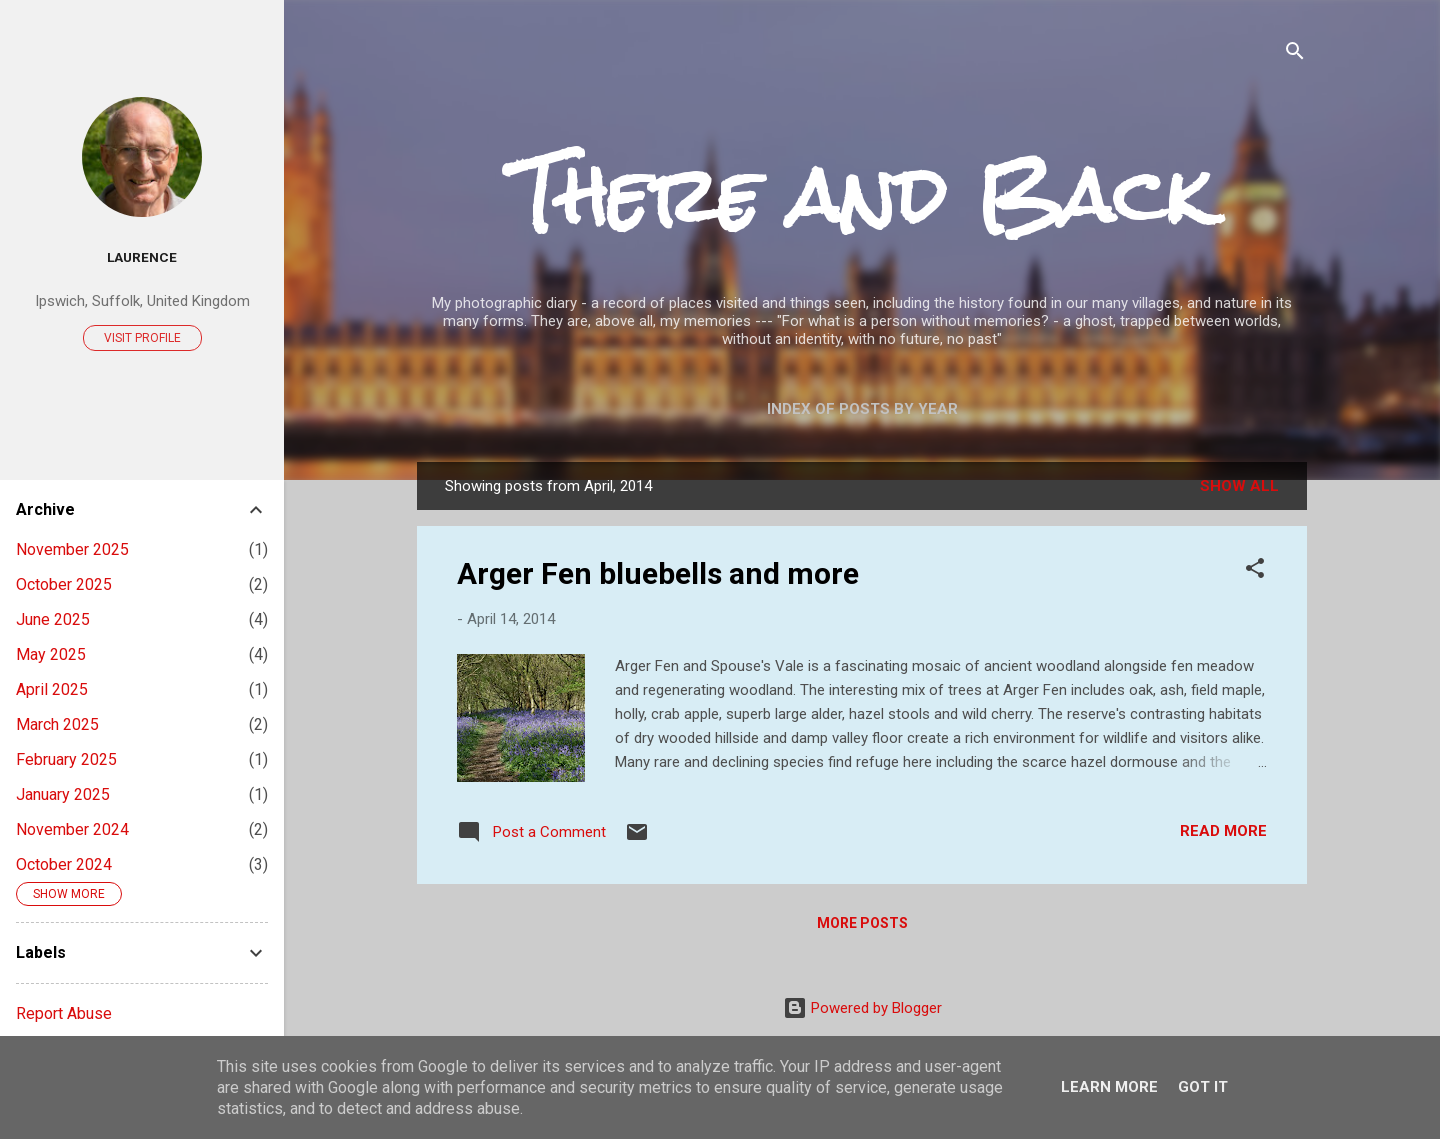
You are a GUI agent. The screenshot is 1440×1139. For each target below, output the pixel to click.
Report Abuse (64, 1013)
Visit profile (142, 338)
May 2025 (51, 654)
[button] (1255, 571)
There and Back (862, 195)
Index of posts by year (862, 409)
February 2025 (66, 759)
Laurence (142, 257)
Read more (1223, 831)
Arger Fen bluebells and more (658, 573)
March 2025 (57, 724)
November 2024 (72, 829)
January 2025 (63, 794)
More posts (862, 923)
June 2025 (53, 619)
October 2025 (64, 584)
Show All (1239, 486)
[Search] (1295, 54)
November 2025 (72, 549)
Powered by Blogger (862, 1008)
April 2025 (52, 689)
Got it (1203, 1087)
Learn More (1109, 1087)
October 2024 (64, 864)
